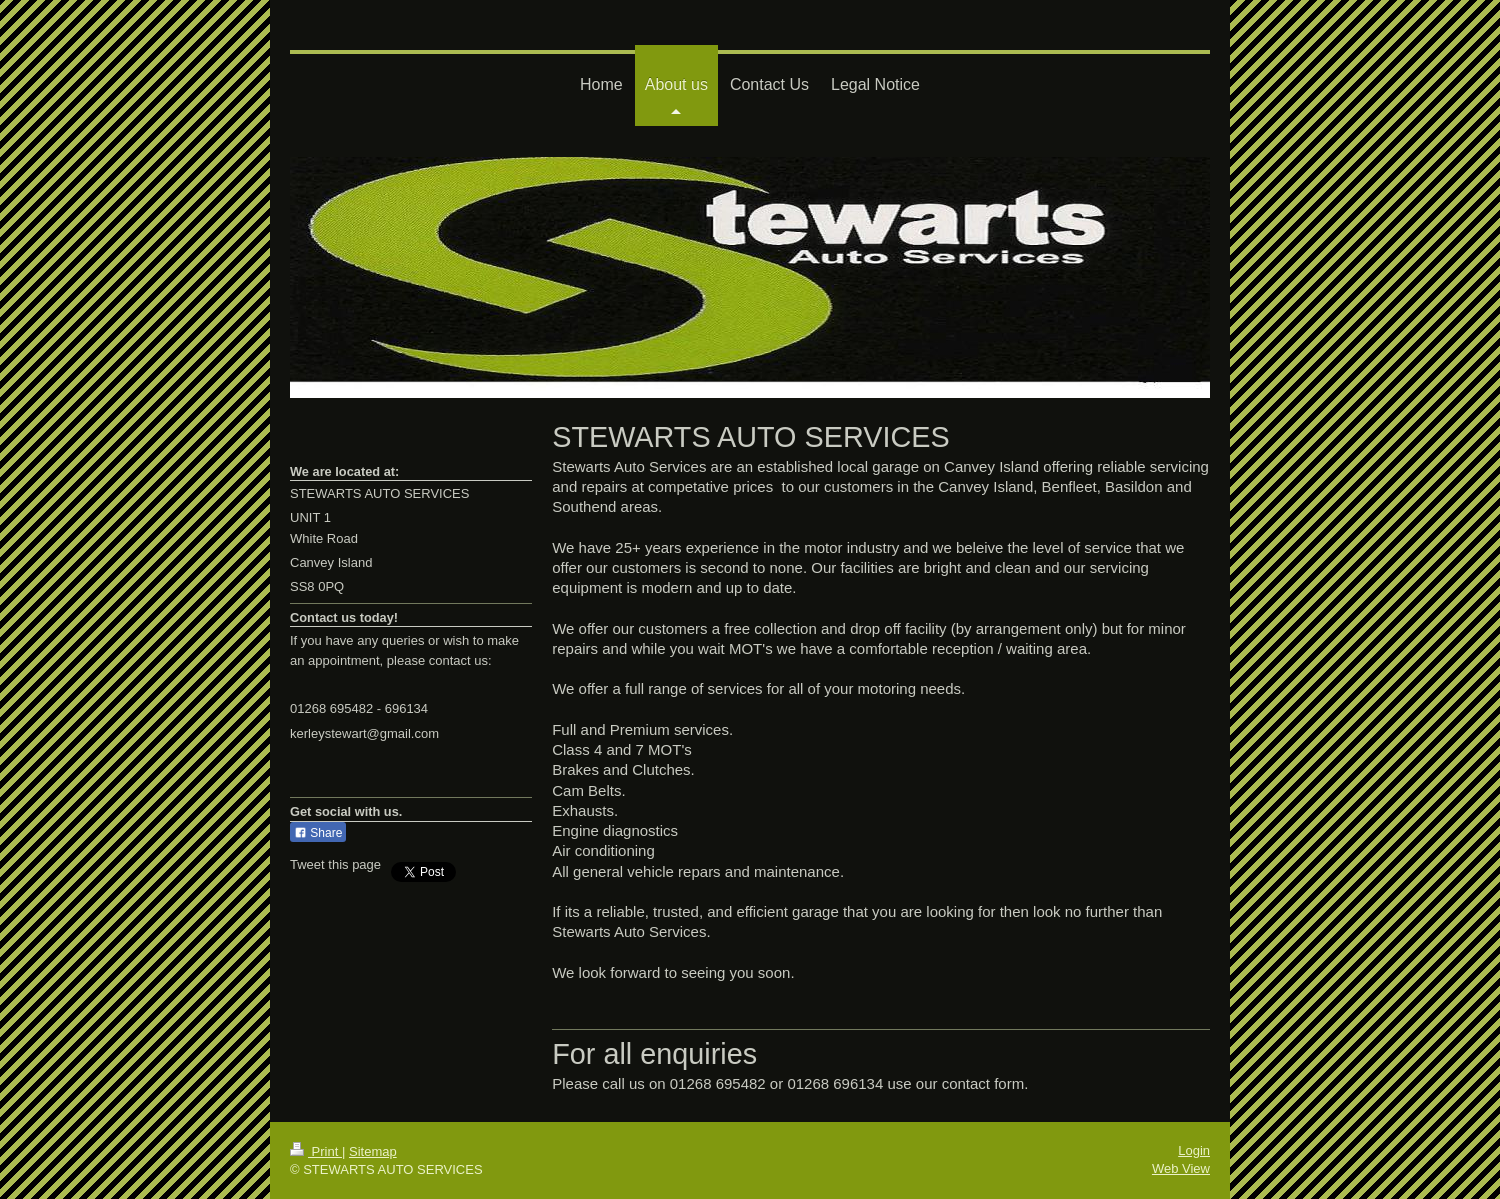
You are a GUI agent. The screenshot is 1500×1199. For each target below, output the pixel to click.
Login (1194, 1150)
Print (316, 1151)
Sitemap (373, 1151)
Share (318, 833)
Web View (1181, 1168)
